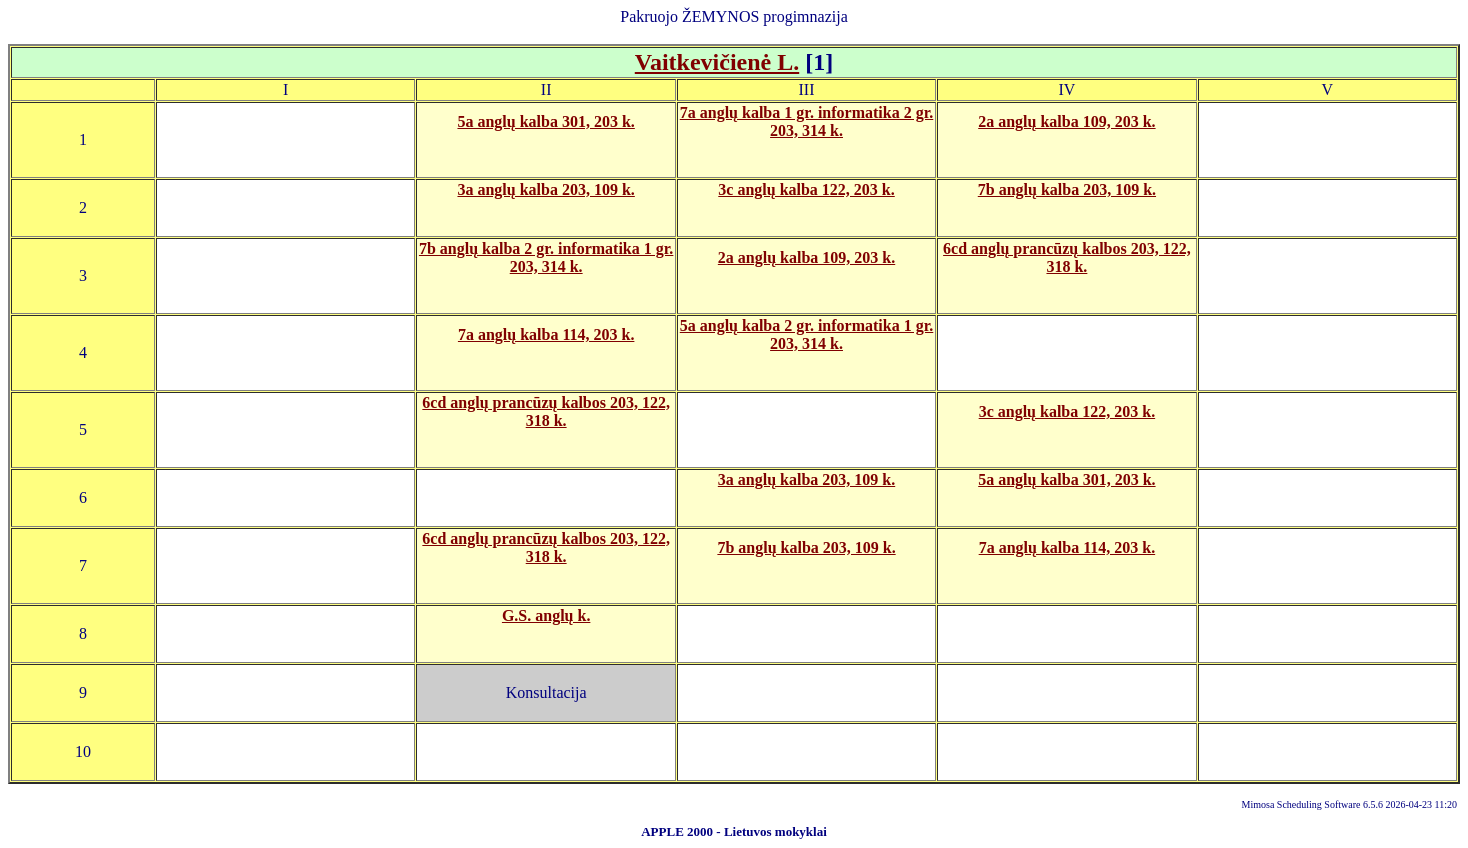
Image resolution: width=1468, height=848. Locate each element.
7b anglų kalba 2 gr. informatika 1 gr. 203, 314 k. (546, 257)
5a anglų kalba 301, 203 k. (545, 121)
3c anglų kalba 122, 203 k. (806, 189)
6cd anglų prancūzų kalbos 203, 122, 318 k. (1067, 257)
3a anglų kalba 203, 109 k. (545, 189)
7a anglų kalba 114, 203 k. (546, 334)
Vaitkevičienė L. (717, 62)
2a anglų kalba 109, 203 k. (1066, 121)
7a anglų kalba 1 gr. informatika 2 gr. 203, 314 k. (807, 121)
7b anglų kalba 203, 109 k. (1067, 189)
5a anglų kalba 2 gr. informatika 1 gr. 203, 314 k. (807, 334)
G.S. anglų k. (546, 615)
